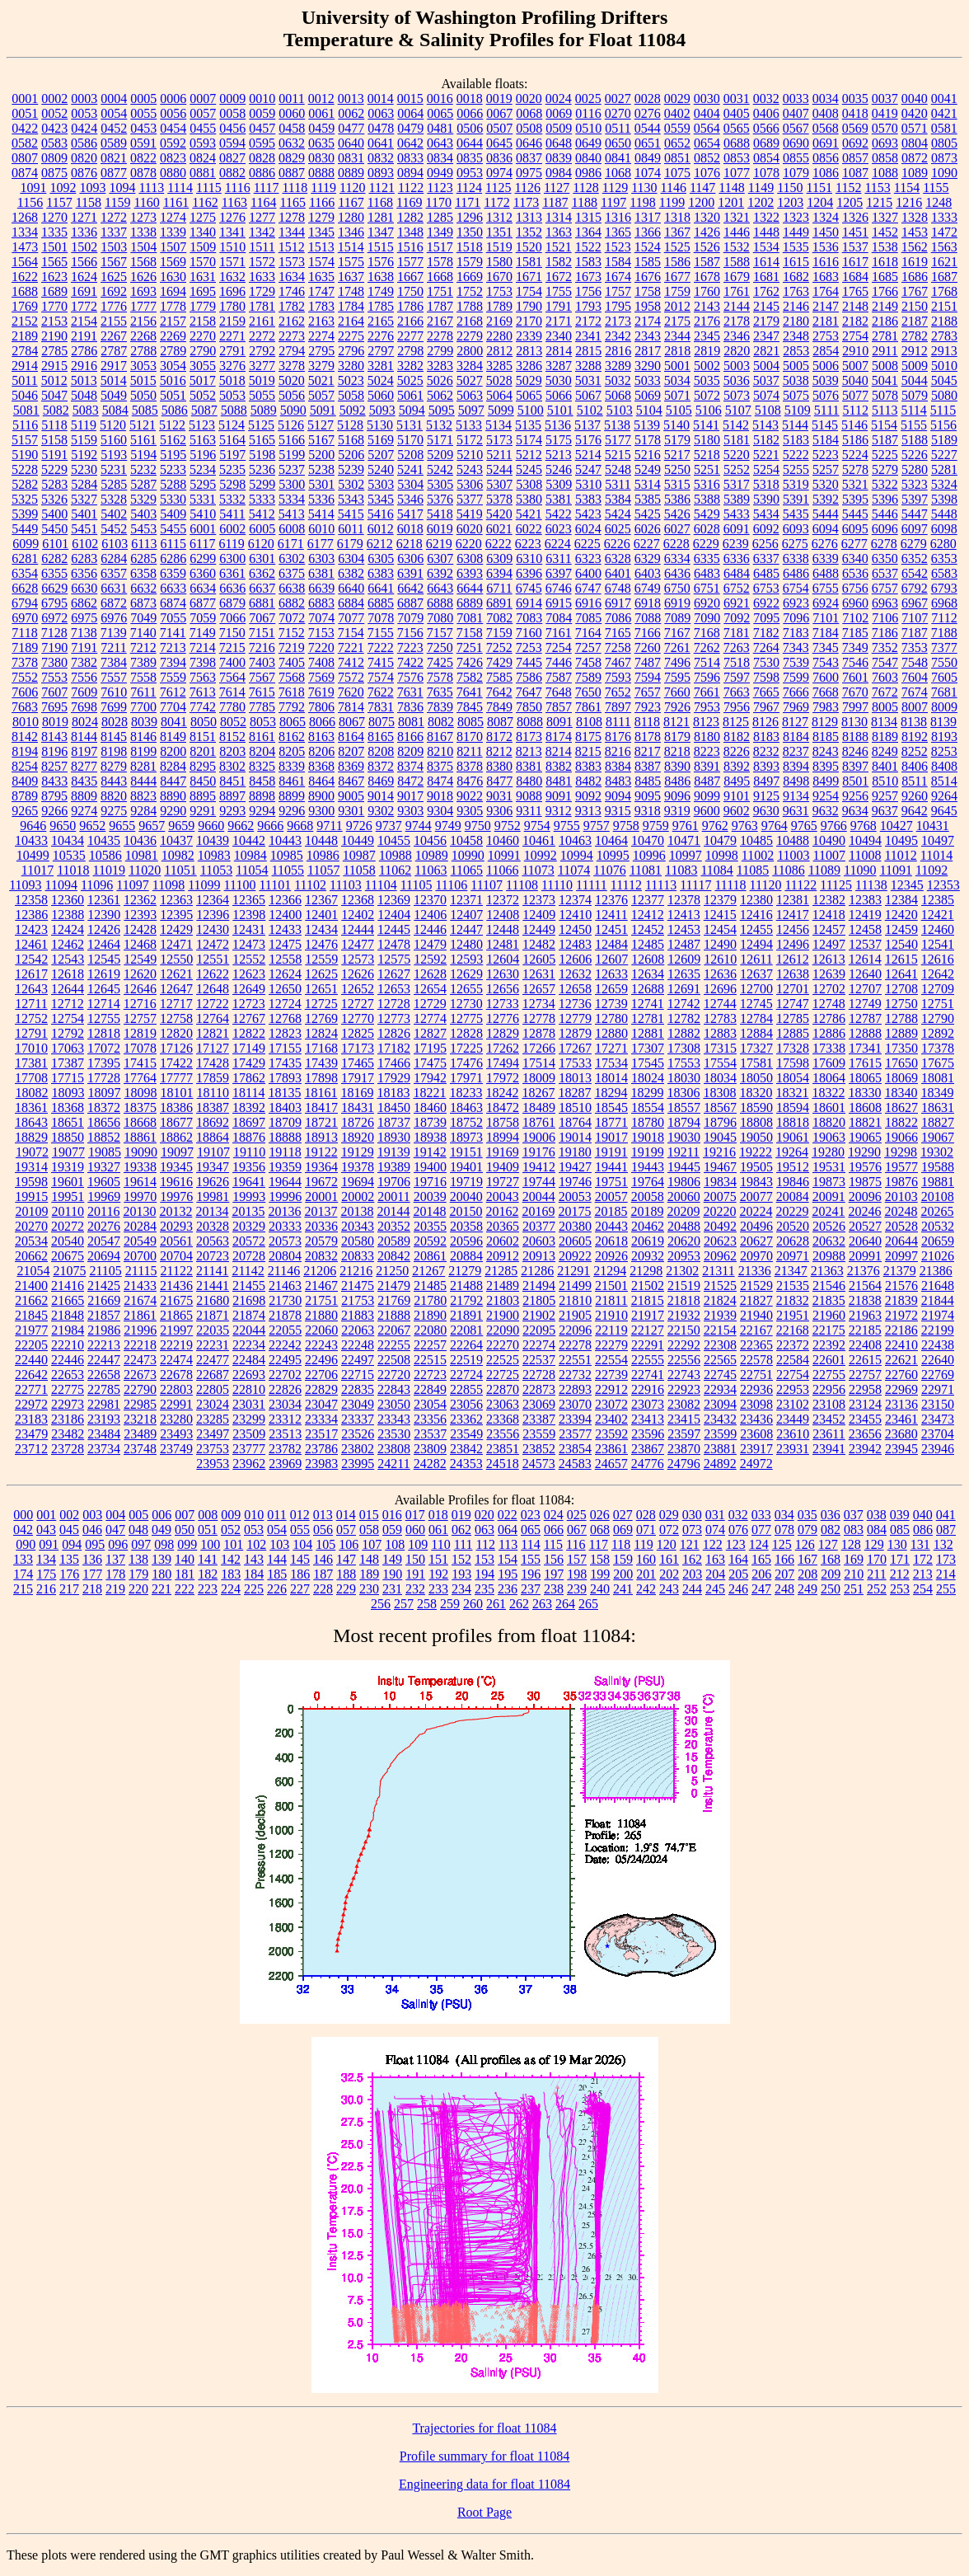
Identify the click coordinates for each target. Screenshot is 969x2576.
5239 (351, 469)
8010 (25, 722)
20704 (176, 1256)
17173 (357, 1048)
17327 (756, 1048)
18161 (320, 1093)
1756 (588, 291)
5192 (84, 455)
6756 (855, 588)
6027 (677, 529)
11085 (753, 870)
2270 (203, 336)
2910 (855, 351)
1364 (588, 232)
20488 (683, 1226)
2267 (114, 336)
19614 (140, 1182)
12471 (176, 944)
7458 (588, 662)
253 (900, 1589)
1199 (672, 202)
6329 (647, 558)
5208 (410, 455)
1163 (234, 202)
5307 (499, 484)
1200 (701, 202)
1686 (914, 277)
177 (92, 1574)
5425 (647, 514)
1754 (529, 291)
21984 (67, 1330)
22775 (67, 1389)
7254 (558, 647)
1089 (914, 173)
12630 (502, 974)
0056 (173, 113)
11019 (109, 870)
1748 (351, 291)
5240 (380, 469)
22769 (937, 1375)
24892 (720, 1464)
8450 (203, 781)
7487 (647, 662)
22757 (865, 1375)
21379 (899, 1271)
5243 (469, 469)
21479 (393, 1286)
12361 (103, 900)
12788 (901, 1018)
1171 (467, 202)
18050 (756, 1078)
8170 (469, 737)
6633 (173, 588)
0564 (707, 128)
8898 (262, 796)
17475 (430, 1063)
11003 (793, 855)
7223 (410, 647)
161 (669, 1559)
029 (669, 1515)
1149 (761, 188)
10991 (504, 855)
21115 (141, 1271)
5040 (855, 380)
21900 (502, 1315)
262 (519, 1604)
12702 (828, 989)
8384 (618, 766)
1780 (232, 306)
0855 (796, 158)
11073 (538, 870)
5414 (321, 514)
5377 (469, 499)
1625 (114, 277)
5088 (234, 410)
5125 (261, 425)
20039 (430, 1196)
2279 (469, 336)
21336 (754, 1271)
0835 (469, 158)
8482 (588, 781)
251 (854, 1589)
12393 (140, 915)
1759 (677, 291)
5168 (351, 440)
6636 (232, 588)
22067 (393, 1330)
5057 (321, 395)
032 (738, 1515)
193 (461, 1574)
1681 (766, 277)
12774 (430, 1018)
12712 (67, 1004)
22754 (792, 1375)
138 (138, 1559)
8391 (707, 766)
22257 (430, 1345)
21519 (683, 1286)
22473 (140, 1360)
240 (600, 1589)
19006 (538, 1137)
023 (531, 1515)
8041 (174, 722)
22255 (393, 1345)
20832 (321, 1256)
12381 (792, 900)
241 (623, 1589)
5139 (647, 425)
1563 (944, 247)
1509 (203, 247)
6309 (499, 558)
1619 (914, 262)
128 (851, 1544)
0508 (529, 128)
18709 (285, 1122)
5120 (113, 425)
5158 (54, 440)
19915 (31, 1196)
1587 (707, 262)
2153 (54, 321)
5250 (677, 469)
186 (300, 1574)
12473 (248, 944)
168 (830, 1559)
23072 (611, 1404)
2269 (173, 336)
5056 (292, 395)
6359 (173, 573)
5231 (114, 469)
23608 (756, 1434)
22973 (67, 1404)
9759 (656, 826)
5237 (292, 469)
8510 (885, 781)
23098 (756, 1404)
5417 (410, 514)
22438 (937, 1345)
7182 (766, 633)
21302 (682, 1271)
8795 (54, 796)
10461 (538, 840)
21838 (865, 1300)
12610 (720, 959)
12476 (321, 944)
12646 (140, 989)
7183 (796, 633)
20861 (430, 1256)
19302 (936, 1152)
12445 (393, 929)
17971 (466, 1078)
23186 (67, 1419)
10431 (932, 826)
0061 (321, 113)
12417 (792, 915)
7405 (292, 662)
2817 (647, 351)
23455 (865, 1419)
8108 (589, 722)
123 (736, 1544)
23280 (176, 1419)
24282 (430, 1464)
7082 (499, 618)
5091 (323, 410)
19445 (683, 1167)
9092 (588, 796)
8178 (647, 737)
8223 (707, 751)
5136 (558, 425)
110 (440, 1544)
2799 (440, 351)
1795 (618, 306)
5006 (825, 366)
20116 (103, 1211)
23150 (937, 1404)
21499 (575, 1286)
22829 (321, 1389)
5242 (440, 469)
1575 (351, 262)
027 (623, 1515)
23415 (683, 1419)
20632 (828, 1241)
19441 (611, 1167)
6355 (54, 573)
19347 (212, 1167)
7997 (855, 707)
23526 (357, 1434)
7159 (499, 633)
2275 (351, 336)
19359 (285, 1167)
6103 (114, 544)
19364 (321, 1167)
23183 (31, 1419)
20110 (68, 1211)
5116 (25, 425)
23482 (67, 1434)
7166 (647, 633)
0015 (410, 98)
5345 (380, 499)
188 (346, 1574)
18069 (901, 1078)
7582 (469, 677)
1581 (529, 262)
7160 (529, 633)
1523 (618, 247)
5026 (440, 380)
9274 (84, 811)
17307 (647, 1048)
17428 (212, 1063)
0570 (885, 128)
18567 (720, 1107)
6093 (796, 529)
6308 (469, 558)
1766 (885, 291)
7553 (54, 677)
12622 (212, 974)
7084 (558, 618)
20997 (901, 1256)
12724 (285, 1004)
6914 (529, 603)
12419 (865, 915)
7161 (558, 633)
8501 (855, 781)
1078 (766, 173)
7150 (232, 633)
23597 (683, 1434)
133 (23, 1559)
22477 (212, 1360)
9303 (410, 811)
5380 (529, 499)
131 (920, 1544)
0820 (84, 158)
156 (554, 1559)
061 (438, 1530)
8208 (380, 751)
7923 (647, 707)
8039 (144, 722)
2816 (618, 351)
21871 (212, 1315)
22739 (611, 1375)
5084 (115, 410)
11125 (836, 885)
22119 (611, 1330)
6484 (736, 573)
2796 (351, 351)
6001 (203, 529)
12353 (943, 885)
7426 (469, 662)
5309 (558, 484)
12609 (683, 959)
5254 (766, 469)
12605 (538, 959)
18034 (720, 1078)
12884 (756, 1033)
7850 (529, 707)
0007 (203, 98)
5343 (351, 499)
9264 (944, 796)
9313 (588, 811)
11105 (416, 885)
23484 (103, 1434)
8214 (558, 751)
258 (427, 1604)
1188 (584, 202)
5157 (25, 440)
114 (530, 1544)
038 (877, 1515)
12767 (248, 1018)
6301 (262, 558)
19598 (31, 1182)
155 (531, 1559)
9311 (528, 811)
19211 (683, 1152)
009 (231, 1515)
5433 (736, 514)
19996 (285, 1196)
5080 (944, 395)
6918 (647, 603)
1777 (143, 306)
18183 (393, 1093)
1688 (25, 291)
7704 (173, 707)
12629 (466, 974)
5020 (292, 380)
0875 (54, 173)
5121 (142, 425)
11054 (252, 870)
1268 (25, 217)
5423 (588, 514)
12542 (31, 959)
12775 (466, 1018)
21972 (901, 1315)
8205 (292, 751)
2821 (766, 351)
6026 (647, 529)
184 (254, 1574)
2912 (914, 351)
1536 (825, 247)
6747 (588, 588)
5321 (855, 484)
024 (554, 1515)
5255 (796, 469)
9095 (647, 796)
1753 (499, 291)
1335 (54, 232)
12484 (611, 944)
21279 (464, 1271)
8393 (766, 766)
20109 (32, 1211)
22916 (647, 1389)
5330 (173, 499)
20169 (538, 1211)
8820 (114, 796)
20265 (936, 1211)
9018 (440, 796)
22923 (683, 1389)
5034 (677, 380)
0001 (25, 98)
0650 (618, 143)
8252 (914, 751)
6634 (203, 588)
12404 (393, 915)
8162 (292, 737)
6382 (351, 573)
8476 (469, 781)
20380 (575, 1226)
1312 (499, 217)
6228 (676, 544)
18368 (67, 1107)
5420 (499, 514)
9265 (25, 811)
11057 (323, 870)
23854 (575, 1449)
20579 (321, 1241)
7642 (499, 692)
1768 (944, 291)
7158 (469, 633)
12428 (140, 929)
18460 (430, 1107)
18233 (465, 1093)
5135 (528, 425)
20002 (357, 1196)
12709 (937, 989)
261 (496, 1604)
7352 (885, 647)
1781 (262, 306)
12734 (538, 1004)
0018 (469, 98)
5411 (232, 514)
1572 (262, 262)
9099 (707, 796)
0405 (736, 113)
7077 (351, 618)
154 (507, 1559)
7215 (232, 647)
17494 (502, 1063)
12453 (683, 929)
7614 (232, 692)
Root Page (484, 2512)
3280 (351, 366)
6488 (825, 573)
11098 (168, 885)
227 (300, 1589)
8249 (885, 751)
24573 (538, 1464)
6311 (558, 558)
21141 (212, 1271)
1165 (292, 202)
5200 (321, 455)
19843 (756, 1182)
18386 (176, 1107)
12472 (212, 944)
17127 (212, 1048)
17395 (103, 1063)
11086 (788, 870)
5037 (766, 380)
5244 (499, 469)
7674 (914, 692)
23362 (466, 1419)
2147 (825, 306)
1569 (173, 262)
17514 (538, 1063)
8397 (855, 766)
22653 (67, 1375)
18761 (538, 1122)
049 (161, 1530)
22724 (466, 1375)
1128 (585, 188)
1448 (766, 232)
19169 (502, 1152)
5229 (54, 469)
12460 (937, 929)
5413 (292, 514)
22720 (393, 1375)
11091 (895, 870)
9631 (796, 811)
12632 (575, 974)
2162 (292, 321)
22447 (103, 1360)
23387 (538, 1419)
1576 (380, 262)
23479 (31, 1434)
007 (184, 1515)
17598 (792, 1063)
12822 (248, 1033)
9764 (774, 826)
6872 (114, 603)
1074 (647, 173)
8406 (914, 766)
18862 (176, 1137)
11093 (25, 885)
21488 (466, 1286)
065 (531, 1530)
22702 (285, 1375)
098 (164, 1544)
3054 (173, 366)
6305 (380, 558)
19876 (901, 1182)
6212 (380, 544)
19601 (67, 1182)
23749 (176, 1449)
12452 (647, 929)
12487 (683, 944)
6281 (25, 558)
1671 (529, 277)
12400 (285, 915)
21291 (573, 1271)
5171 (440, 440)
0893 (380, 173)
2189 (25, 336)
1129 (615, 188)
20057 (611, 1196)
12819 (140, 1033)
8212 (499, 751)
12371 (466, 900)
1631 (203, 277)
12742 (683, 1004)
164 (738, 1559)
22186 (901, 1330)
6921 (736, 603)
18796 (720, 1122)
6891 (499, 603)
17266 (538, 1048)
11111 (591, 885)
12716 (140, 1004)
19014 (575, 1137)
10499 (32, 855)
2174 (647, 321)
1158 (88, 202)
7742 (203, 707)
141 (208, 1559)
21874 (248, 1315)
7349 (855, 647)
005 (138, 1515)
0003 (84, 98)
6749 (647, 588)
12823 (285, 1033)
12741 (647, 1004)
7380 (54, 662)
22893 (575, 1389)
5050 (143, 395)
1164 (263, 202)
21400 (31, 1286)
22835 (357, 1389)
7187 (914, 633)
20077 (756, 1196)
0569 (855, 128)
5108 (768, 410)
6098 (944, 529)
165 (761, 1559)
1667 (410, 277)
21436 (176, 1286)
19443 (647, 1167)
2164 (351, 321)
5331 (203, 499)
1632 (232, 277)
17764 (140, 1078)
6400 (588, 573)
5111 (827, 410)
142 (231, 1559)
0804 (914, 143)
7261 (677, 647)
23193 (103, 1419)
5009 (914, 366)
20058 (647, 1196)
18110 (213, 1093)
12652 (357, 989)
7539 (796, 662)
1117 (266, 188)
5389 (736, 499)
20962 (720, 1256)
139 (161, 1559)
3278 (292, 366)
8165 (380, 737)
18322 (828, 1093)
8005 (885, 707)
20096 (865, 1196)
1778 (173, 306)
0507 (499, 128)
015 (369, 1515)
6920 (707, 603)
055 (300, 1530)
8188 (855, 737)
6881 (262, 603)
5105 (679, 410)
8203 (232, 751)
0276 (647, 113)
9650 (62, 826)
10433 (31, 840)
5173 (499, 440)
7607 (54, 692)
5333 (262, 499)
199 (600, 1574)
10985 (286, 855)
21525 (720, 1286)
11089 (824, 870)
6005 (262, 529)
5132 (439, 425)
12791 (31, 1033)
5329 (143, 499)
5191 (54, 455)
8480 (529, 781)
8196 (54, 751)
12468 (140, 944)
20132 (175, 1211)
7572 (351, 677)
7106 (885, 618)
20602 (502, 1241)
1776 (114, 306)
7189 (25, 647)
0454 (173, 128)
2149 (885, 306)
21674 (140, 1300)
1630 (173, 277)
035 (807, 1515)
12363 (176, 900)
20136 (284, 1211)
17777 (176, 1078)
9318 (647, 811)
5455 (173, 529)
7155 (380, 633)
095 (95, 1544)
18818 (792, 1122)
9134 (796, 796)
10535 (69, 855)
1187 (555, 202)
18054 (792, 1078)
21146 (284, 1271)
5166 (292, 440)
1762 (766, 291)
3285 (499, 366)
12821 (212, 1033)
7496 (677, 662)
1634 (292, 277)
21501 (611, 1286)
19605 (103, 1182)
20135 (248, 1211)
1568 (143, 262)
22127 (647, 1330)
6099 (25, 544)
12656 (502, 989)
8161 (262, 737)
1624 (84, 277)
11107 (486, 885)
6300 (232, 558)
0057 (203, 113)
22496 (321, 1360)
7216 (262, 647)
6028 (707, 529)
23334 (321, 1419)
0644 (469, 143)
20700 (140, 1256)
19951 (67, 1196)
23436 (756, 1419)
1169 (409, 202)
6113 (144, 544)
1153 (877, 188)
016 (392, 1515)
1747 (321, 291)
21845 (31, 1315)
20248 (900, 1211)
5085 (145, 410)
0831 (351, 158)
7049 (143, 618)
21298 (646, 1271)
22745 (720, 1375)
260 (473, 1604)
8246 (855, 751)
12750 (901, 1004)
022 (507, 1515)
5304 (410, 484)
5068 (618, 395)
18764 (575, 1122)
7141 (173, 633)
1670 (499, 277)
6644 (469, 588)
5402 (114, 514)
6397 (558, 573)
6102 (85, 544)
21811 (611, 1300)
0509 (558, 128)
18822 (901, 1122)
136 (92, 1559)
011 (276, 1515)
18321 (791, 1093)
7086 (618, 618)
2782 (914, 336)
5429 (707, 514)
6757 (885, 588)
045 (69, 1530)
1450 (825, 232)
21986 (103, 1330)
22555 (647, 1360)
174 (23, 1574)
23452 (828, 1419)
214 (946, 1574)
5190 (25, 455)
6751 (707, 588)
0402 (677, 113)
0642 (410, 143)
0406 (766, 113)
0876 (84, 173)
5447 (914, 514)
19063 (828, 1137)
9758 (626, 826)
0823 (173, 158)
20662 (31, 1256)
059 (392, 1530)
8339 (292, 766)
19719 (466, 1182)
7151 (262, 633)
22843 (393, 1389)
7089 (677, 618)
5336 (321, 499)
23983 (321, 1464)
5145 (825, 425)
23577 (575, 1434)
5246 (558, 469)
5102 (590, 410)
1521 (558, 247)
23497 (212, 1434)
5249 (647, 469)
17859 (212, 1078)
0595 (262, 143)
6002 (232, 529)
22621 (901, 1360)
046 (92, 1530)
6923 (796, 603)
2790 (203, 351)
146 (323, 1559)
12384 (901, 900)
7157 (440, 633)
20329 (248, 1226)
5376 (440, 499)
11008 (865, 855)
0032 (766, 98)
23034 (285, 1404)
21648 (937, 1286)
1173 (526, 202)
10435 (103, 840)
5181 (736, 440)
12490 (720, 944)
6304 (351, 558)
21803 (502, 1300)
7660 (677, 692)
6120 (261, 544)
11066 (502, 870)
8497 (766, 781)
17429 (248, 1063)
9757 (596, 826)
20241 (828, 1211)
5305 (440, 484)
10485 (756, 840)
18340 (900, 1093)
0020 (529, 98)
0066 (469, 113)
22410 (901, 1345)
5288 (173, 484)
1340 (203, 232)
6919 (677, 603)
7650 (588, 692)
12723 (248, 1004)
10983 (214, 855)
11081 (646, 870)
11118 (730, 885)
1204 (820, 202)
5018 (232, 380)
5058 (351, 395)
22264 (466, 1345)
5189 (944, 440)
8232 (766, 751)
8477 (499, 781)
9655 (122, 826)
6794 (25, 603)
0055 (143, 113)
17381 (31, 1063)
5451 (84, 529)
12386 (31, 915)
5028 (499, 380)
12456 (792, 929)
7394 (173, 662)
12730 (466, 1004)
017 (415, 1515)
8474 (440, 781)
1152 (848, 188)
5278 (855, 469)
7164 (588, 633)
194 (484, 1574)
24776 (647, 1464)
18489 (538, 1107)
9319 (677, 811)
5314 (647, 484)
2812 (499, 351)
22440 (31, 1360)
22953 (792, 1389)
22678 (176, 1375)
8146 (143, 737)
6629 (54, 588)
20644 (901, 1241)
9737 (389, 826)
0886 (262, 173)
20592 (430, 1241)
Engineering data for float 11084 (484, 2484)
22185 (865, 1330)
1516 (410, 247)
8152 (232, 737)
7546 (855, 662)
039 (900, 1515)
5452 (114, 529)
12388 (67, 915)
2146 (796, 306)
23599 (720, 1434)
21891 (466, 1315)
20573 (285, 1241)
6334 (677, 558)
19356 (248, 1167)
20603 (538, 1241)
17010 (31, 1048)
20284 (140, 1226)
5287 (143, 484)
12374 (575, 900)
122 (713, 1544)
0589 (114, 143)
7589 (588, 677)
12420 (901, 915)
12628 (430, 974)
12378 (683, 900)
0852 (707, 158)
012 (300, 1515)
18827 (937, 1122)
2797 (380, 351)
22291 (647, 1345)
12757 (140, 1018)
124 (759, 1544)
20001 (321, 1196)
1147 (702, 188)
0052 (54, 113)
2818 (677, 351)
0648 (558, 143)
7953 (707, 707)
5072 (707, 395)
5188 (914, 440)
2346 (736, 336)
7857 (558, 707)
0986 (588, 173)
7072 (292, 618)
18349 (936, 1093)
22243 (321, 1345)
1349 (440, 232)
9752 (507, 826)
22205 (31, 1345)
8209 (410, 751)
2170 (529, 321)
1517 (440, 247)
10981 (141, 855)
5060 (380, 395)
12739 (611, 1004)
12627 (393, 974)
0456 (232, 128)
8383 (588, 766)
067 (577, 1530)
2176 (707, 321)
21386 (936, 1271)
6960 (855, 603)
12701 (792, 989)
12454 (720, 929)
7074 (321, 618)
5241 (410, 469)
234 (461, 1589)
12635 (683, 974)
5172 (469, 440)
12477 (357, 944)
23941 (828, 1449)
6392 (440, 573)
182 (208, 1574)
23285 (212, 1419)
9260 (914, 796)
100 (210, 1544)
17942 (430, 1078)
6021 (499, 529)
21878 (285, 1315)
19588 (937, 1167)
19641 (248, 1182)
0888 (321, 173)
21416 (67, 1286)
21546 (828, 1286)
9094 (618, 796)
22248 (357, 1345)
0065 (440, 113)
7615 (262, 692)
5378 (499, 499)
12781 (647, 1018)
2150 (914, 306)
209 (830, 1574)
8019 (55, 722)
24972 (756, 1464)
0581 (944, 128)
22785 (103, 1389)
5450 (54, 529)
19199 (647, 1152)
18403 (285, 1107)
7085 (588, 618)
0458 (292, 128)
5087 (204, 410)
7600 (825, 677)
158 (600, 1559)
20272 (67, 1226)
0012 (321, 98)
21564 (865, 1286)
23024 (212, 1404)
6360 (203, 573)
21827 (756, 1300)
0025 (588, 98)
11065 (467, 870)
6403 (647, 573)
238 (554, 1589)
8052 (233, 722)
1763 (796, 291)
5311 (617, 484)
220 (138, 1589)
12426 (103, 929)
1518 (469, 247)
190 (392, 1574)
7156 (410, 633)
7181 (736, 633)
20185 (610, 1211)
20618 (611, 1241)
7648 (558, 692)
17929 (393, 1078)
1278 (292, 217)
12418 (828, 915)
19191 (611, 1152)
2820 (736, 351)
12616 (937, 959)
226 (277, 1589)
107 (372, 1544)
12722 (212, 1004)
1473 (25, 247)
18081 (937, 1078)
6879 (232, 603)
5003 (736, 366)
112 (484, 1544)
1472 (944, 232)
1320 (707, 217)
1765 (855, 291)
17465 (357, 1063)
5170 (410, 440)
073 (692, 1530)
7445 (529, 662)
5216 (647, 455)
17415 (140, 1063)
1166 (322, 202)
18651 (67, 1122)
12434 (321, 929)
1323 (796, 217)
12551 (212, 959)
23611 (828, 1434)
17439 (321, 1063)
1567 (114, 262)
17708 (31, 1078)
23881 (720, 1449)
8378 (469, 766)
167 (807, 1559)
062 (461, 1530)
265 (588, 1604)
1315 (588, 217)
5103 (619, 410)
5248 (618, 469)
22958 (865, 1389)
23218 (140, 1419)
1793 (588, 306)
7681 (944, 692)
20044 (538, 1196)
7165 (618, 633)
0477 (351, 128)
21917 (647, 1315)
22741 (647, 1375)
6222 (498, 544)
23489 (140, 1434)
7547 (885, 662)
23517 (321, 1434)
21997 (176, 1330)
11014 (936, 855)
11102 (310, 885)
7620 (351, 692)
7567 (262, 677)
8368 (321, 766)
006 (161, 1515)
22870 (502, 1389)
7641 (469, 692)
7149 (203, 633)
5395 (855, 499)
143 (254, 1559)
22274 (538, 1345)
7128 (54, 633)
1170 (439, 202)
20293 (176, 1226)
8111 (618, 722)
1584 (618, 262)
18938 (430, 1137)
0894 (410, 173)
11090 (860, 870)
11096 (97, 885)
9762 (715, 826)
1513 (321, 247)
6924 (825, 603)
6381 (321, 573)
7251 (469, 647)
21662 (31, 1300)
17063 (67, 1048)
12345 (907, 885)
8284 (173, 766)
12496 (792, 944)
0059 (262, 113)
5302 (351, 484)
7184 (825, 633)
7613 (203, 692)
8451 (232, 781)
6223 (528, 544)
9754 (537, 826)
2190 (54, 336)
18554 (647, 1107)
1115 (209, 188)
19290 (864, 1152)
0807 (25, 158)
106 (348, 1544)
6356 (84, 573)
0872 (914, 158)
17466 (393, 1063)
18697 (248, 1122)
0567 (796, 128)
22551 (575, 1360)
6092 (766, 529)
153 (484, 1559)
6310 (529, 558)
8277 (84, 766)
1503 (114, 247)
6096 (885, 529)
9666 (270, 826)
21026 (937, 1256)
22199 (937, 1330)
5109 (797, 410)
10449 (357, 840)
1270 (54, 217)
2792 (262, 351)
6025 (618, 529)
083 (854, 1530)
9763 (745, 826)
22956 (828, 1389)
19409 (502, 1167)
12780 (611, 1018)
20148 (429, 1211)
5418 (440, 514)
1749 (380, 291)
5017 (203, 380)
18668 (140, 1122)
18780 (647, 1122)
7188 (944, 633)
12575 (393, 959)
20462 (647, 1226)
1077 (736, 173)
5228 (25, 469)
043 (46, 1530)
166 (784, 1559)
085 (900, 1530)
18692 (212, 1122)
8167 (440, 737)
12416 (756, 915)
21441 (212, 1286)
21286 (537, 1271)
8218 (677, 751)
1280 (351, 217)
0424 (84, 128)
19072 (32, 1152)
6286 (173, 558)
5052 (203, 395)
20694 (103, 1256)
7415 (380, 662)
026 (600, 1515)
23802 (357, 1449)
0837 (529, 158)
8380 (499, 766)
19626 (212, 1182)
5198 (262, 455)
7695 (54, 707)
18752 (466, 1122)
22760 (901, 1375)
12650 (285, 989)
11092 (931, 870)
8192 (914, 737)
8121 (676, 722)
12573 (357, 959)
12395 (176, 915)
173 (946, 1559)
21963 (865, 1315)
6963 (885, 603)
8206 (321, 751)
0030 (707, 98)
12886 (828, 1033)
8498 (796, 781)
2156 (143, 321)
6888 (440, 603)
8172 (499, 737)
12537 (865, 944)
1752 (469, 291)
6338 (796, 558)
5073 (736, 395)
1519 (499, 247)
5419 (469, 514)
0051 (25, 113)
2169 (499, 321)
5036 (736, 380)
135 (69, 1559)
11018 (73, 870)
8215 (588, 751)
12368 (357, 900)
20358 (466, 1226)
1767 (914, 291)
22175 (828, 1330)
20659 (937, 1241)
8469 (380, 781)
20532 (937, 1226)
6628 (25, 588)
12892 (937, 1033)
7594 (647, 677)
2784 (25, 351)
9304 (440, 811)
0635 (321, 143)
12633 (611, 974)
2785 (54, 351)
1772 (84, 306)
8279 (114, 766)
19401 (466, 1167)
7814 (351, 707)
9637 (885, 811)
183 (231, 1574)
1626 (143, 277)
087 (946, 1530)
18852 (103, 1137)
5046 (25, 395)
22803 (176, 1389)
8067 (352, 722)
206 (761, 1574)
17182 (393, 1048)
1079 (796, 173)
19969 (103, 1196)
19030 (683, 1137)
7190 (54, 647)
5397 (914, 499)
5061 (410, 395)
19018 (647, 1137)
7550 (944, 662)
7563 (203, 677)
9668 (300, 826)
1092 (62, 188)
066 (554, 1530)
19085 (104, 1152)
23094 (720, 1404)
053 (254, 1530)
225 (254, 1589)
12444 (357, 929)
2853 (796, 351)
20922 (575, 1256)
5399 (25, 514)
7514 (707, 662)
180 (161, 1574)
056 (323, 1530)
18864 (212, 1137)
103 (279, 1544)
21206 (319, 1271)
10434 (67, 840)
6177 (320, 544)
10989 (431, 855)
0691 (825, 143)
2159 (232, 321)
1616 (825, 262)
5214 (588, 455)
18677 (176, 1122)
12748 (828, 1004)
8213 (529, 751)
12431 (248, 929)
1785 (380, 306)
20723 (212, 1256)
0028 (647, 98)
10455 (393, 840)
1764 (825, 291)
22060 (321, 1330)
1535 (796, 247)
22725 (502, 1375)
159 (623, 1559)
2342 (618, 336)
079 (807, 1530)
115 (553, 1544)
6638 (292, 588)
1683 (825, 277)
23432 (720, 1419)
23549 (466, 1434)
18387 (212, 1107)
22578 (756, 1360)
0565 (736, 128)
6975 (84, 618)
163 (715, 1559)
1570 (203, 262)
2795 (321, 351)
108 (395, 1544)
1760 (707, 291)
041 (946, 1515)
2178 (736, 321)
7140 (143, 633)
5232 (143, 469)
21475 (357, 1286)
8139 (943, 722)
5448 (944, 514)
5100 (530, 410)
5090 (293, 410)
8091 (559, 722)
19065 (865, 1137)
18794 (683, 1122)
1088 (885, 173)
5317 (736, 484)
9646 (33, 826)
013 (323, 1515)
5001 (677, 366)
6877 (203, 603)
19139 (393, 1152)
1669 (469, 277)
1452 (885, 232)
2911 (884, 351)
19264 (791, 1152)
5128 (350, 425)
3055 (203, 366)
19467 (720, 1167)
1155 (935, 188)
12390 (103, 915)
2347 (766, 336)
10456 (430, 840)
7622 (380, 692)
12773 (393, 1018)
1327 (885, 217)
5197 (232, 455)
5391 (796, 499)
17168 (321, 1048)
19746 (575, 1182)
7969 (796, 707)
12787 (865, 1018)
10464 (611, 840)
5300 (292, 484)
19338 (140, 1167)
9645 (944, 811)
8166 (410, 737)
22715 (357, 1375)
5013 (84, 380)
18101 (177, 1093)
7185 (855, 633)
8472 (410, 781)
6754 (796, 588)
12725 (321, 1004)
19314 (31, 1167)
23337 (357, 1419)
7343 (796, 647)
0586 (84, 143)
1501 (54, 247)
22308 (720, 1345)
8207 (351, 751)
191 (415, 1574)
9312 (558, 811)
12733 (502, 1004)
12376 (611, 900)
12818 (103, 1033)
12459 (901, 929)
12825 (357, 1033)
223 (208, 1589)
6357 (114, 573)
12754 (67, 1018)
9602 (736, 811)
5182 (766, 440)
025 (577, 1515)
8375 (440, 766)
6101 (55, 544)
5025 (410, 380)
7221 (351, 647)
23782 (285, 1449)
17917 (357, 1078)
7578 (440, 677)
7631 (410, 692)
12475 (285, 944)
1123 (439, 188)
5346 (410, 499)
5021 (321, 380)
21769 (393, 1300)
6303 (321, 558)
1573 (292, 262)
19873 (828, 1182)
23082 (683, 1404)
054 (277, 1530)
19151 (466, 1152)
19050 (756, 1137)
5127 (320, 425)
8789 (25, 796)
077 (761, 1530)
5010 (944, 366)
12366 (285, 900)
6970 (25, 618)
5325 (25, 499)
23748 (140, 1449)
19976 (176, 1196)
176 (69, 1574)
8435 (84, 781)
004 (115, 1515)
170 (877, 1559)
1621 (944, 262)
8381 (529, 766)
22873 (538, 1389)
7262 (707, 647)
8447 (173, 781)
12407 (466, 915)
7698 (84, 707)
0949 (440, 173)
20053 (575, 1196)
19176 (538, 1152)
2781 (885, 336)
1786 (410, 306)
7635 (440, 692)
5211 (499, 455)
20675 (67, 1256)
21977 (31, 1330)
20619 (647, 1241)
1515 (380, 247)
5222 (796, 455)
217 (69, 1589)
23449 (792, 1419)
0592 (173, 143)
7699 (114, 707)
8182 (736, 737)
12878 (538, 1033)
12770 (357, 1018)
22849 (430, 1389)
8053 (263, 722)
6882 (292, 603)
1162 (205, 202)
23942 (865, 1449)
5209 (440, 455)
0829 (292, 158)
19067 (937, 1137)
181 (184, 1574)
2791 (232, 351)
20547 (103, 1241)
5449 (25, 529)
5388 (707, 499)
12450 (575, 929)
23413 (647, 1419)
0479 (410, 128)
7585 (499, 677)
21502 (647, 1286)
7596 (707, 677)
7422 (410, 662)
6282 (54, 558)
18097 (104, 1093)
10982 (178, 855)
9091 (558, 796)
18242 (501, 1093)
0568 (825, 128)
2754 (855, 336)
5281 (944, 469)
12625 (321, 974)
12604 (502, 959)
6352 (914, 558)
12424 (67, 929)
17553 (683, 1063)
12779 (575, 1018)
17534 (611, 1063)
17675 (937, 1063)
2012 (677, 306)
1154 (907, 188)
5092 (352, 410)
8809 (84, 796)
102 (256, 1544)
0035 (855, 98)
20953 (683, 1256)
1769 (25, 306)
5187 (885, 440)
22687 (212, 1375)
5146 (854, 425)
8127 (795, 722)
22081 (466, 1330)
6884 (351, 603)
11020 (145, 870)
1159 (117, 202)
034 (784, 1515)
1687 (944, 277)
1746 (292, 291)
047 (115, 1530)
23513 (285, 1434)
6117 (202, 544)
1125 (498, 188)
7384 (114, 662)
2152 (25, 321)
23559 (538, 1434)
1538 (885, 247)
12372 (502, 900)
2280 (499, 336)
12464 (103, 944)
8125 (736, 722)
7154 (351, 633)
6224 (558, 544)
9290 (173, 811)
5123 (202, 425)
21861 (140, 1315)
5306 (469, 484)
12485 (647, 944)
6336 (736, 558)
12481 (502, 944)
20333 (285, 1226)
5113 (884, 410)
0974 (499, 173)
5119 (83, 425)
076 (738, 1530)
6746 (558, 588)
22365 (756, 1345)
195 (507, 1574)
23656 (865, 1434)
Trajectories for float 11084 (484, 2428)
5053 (232, 395)
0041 (944, 98)
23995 (357, 1464)
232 (415, 1589)
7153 (321, 633)
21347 (791, 1271)
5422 (558, 514)
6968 (944, 603)
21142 (248, 1271)
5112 (855, 410)
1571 (232, 262)
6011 (350, 529)
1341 (232, 232)
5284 (84, 484)
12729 (430, 1004)
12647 (176, 989)
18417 (321, 1107)
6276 (825, 544)
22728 (538, 1375)
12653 (393, 989)
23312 (285, 1419)
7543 (825, 662)
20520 (792, 1226)
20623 (720, 1241)
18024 (647, 1078)
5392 (825, 499)
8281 (143, 766)
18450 (393, 1107)
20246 (864, 1211)
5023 (351, 380)
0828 (262, 158)
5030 (558, 380)
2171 (558, 321)
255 (946, 1589)
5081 (26, 410)
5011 (24, 380)
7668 (825, 692)
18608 (865, 1107)
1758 (647, 291)
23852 (538, 1449)
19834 (720, 1182)
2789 (173, 351)
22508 (393, 1360)
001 (46, 1515)
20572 (248, 1241)
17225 (466, 1048)
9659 (181, 826)
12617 (31, 974)
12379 (720, 900)
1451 (855, 232)
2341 (588, 336)
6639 (321, 588)
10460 (502, 840)
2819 (707, 351)
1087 (855, 173)
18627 (901, 1107)
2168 (469, 321)
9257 (885, 796)
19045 (720, 1137)
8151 (203, 737)
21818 (683, 1300)
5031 (588, 380)
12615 (901, 959)
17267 (575, 1048)
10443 (285, 840)
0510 (588, 128)
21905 (575, 1315)
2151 (944, 306)
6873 (143, 603)
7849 (499, 707)
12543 (67, 959)
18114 (248, 1093)
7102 (855, 618)
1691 (84, 291)
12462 (67, 944)
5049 (114, 395)
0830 (321, 158)
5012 (54, 380)
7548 (914, 662)
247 (761, 1589)
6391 (410, 573)
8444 (143, 781)
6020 (469, 529)
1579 (469, 262)
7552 (25, 677)
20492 (720, 1226)
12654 (430, 989)
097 (141, 1544)
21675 (176, 1300)
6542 (914, 573)
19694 (357, 1182)
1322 (766, 217)
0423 (54, 128)
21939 (720, 1315)
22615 (865, 1360)
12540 (901, 944)
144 (277, 1559)
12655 (466, 989)
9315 (618, 811)
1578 (440, 262)
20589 (393, 1241)
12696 (720, 989)
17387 (67, 1063)
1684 (855, 277)
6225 (587, 544)
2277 (410, 336)
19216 (719, 1152)
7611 (143, 692)
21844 (937, 1300)
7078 (380, 618)
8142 (25, 737)
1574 (321, 262)
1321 (736, 217)
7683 (25, 707)
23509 (248, 1434)
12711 (31, 1004)
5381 (558, 499)
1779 (203, 306)
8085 (470, 722)
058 (369, 1530)
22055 (285, 1330)
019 (461, 1515)
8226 (736, 751)
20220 (719, 1211)
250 (830, 1589)
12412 (647, 915)
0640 (351, 143)
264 (565, 1604)
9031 (499, 796)
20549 (140, 1241)
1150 (790, 188)
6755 (825, 588)
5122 (172, 425)
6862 (84, 603)
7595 (677, 677)
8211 (469, 751)
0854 (766, 158)
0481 (440, 128)
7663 (736, 692)
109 (418, 1544)
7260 (647, 647)
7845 (469, 707)
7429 (499, 662)
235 (484, 1589)
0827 (232, 158)
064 (507, 1530)
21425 (103, 1286)
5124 (231, 425)
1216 (909, 202)
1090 (944, 173)
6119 (231, 544)
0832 (380, 158)
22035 (212, 1330)
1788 (469, 306)
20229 (791, 1211)
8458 (262, 781)
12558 (285, 959)
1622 (25, 277)
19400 (430, 1167)
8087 (500, 722)
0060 (292, 113)
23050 (393, 1404)
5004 (766, 366)
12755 (103, 1018)
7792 (292, 707)
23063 (502, 1404)
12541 (937, 944)
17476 (466, 1063)
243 (669, 1589)
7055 (173, 618)
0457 (262, 128)
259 (450, 1604)
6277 (854, 544)
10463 (575, 840)
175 (46, 1574)
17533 (575, 1063)
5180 (707, 440)
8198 (114, 751)
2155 (114, 321)
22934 (720, 1389)
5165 (262, 440)
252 (877, 1589)
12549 (140, 959)
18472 (502, 1107)
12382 (828, 900)
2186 (885, 321)
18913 (321, 1137)
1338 (143, 232)
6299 (203, 558)
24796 (683, 1464)
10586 (105, 855)
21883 (357, 1315)
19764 (647, 1182)
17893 (285, 1078)
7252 (499, 647)
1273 (143, 217)
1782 (292, 306)
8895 (203, 796)
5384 (618, 499)
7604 (914, 677)
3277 (262, 366)
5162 (173, 440)
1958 (647, 306)
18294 (610, 1093)
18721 (321, 1122)
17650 (901, 1063)
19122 (321, 1152)
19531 (828, 1167)
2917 (114, 366)
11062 (395, 870)
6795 (54, 603)
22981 (103, 1404)
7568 (292, 677)
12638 (792, 974)
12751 (937, 1004)
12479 (430, 944)
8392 (736, 766)
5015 (143, 380)
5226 (914, 455)
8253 (944, 751)
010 (254, 1515)
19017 (611, 1137)
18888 (285, 1137)
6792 (914, 588)
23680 (901, 1434)
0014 (380, 98)
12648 (212, 989)
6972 (54, 618)
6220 (469, 544)
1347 (380, 232)
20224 (755, 1211)
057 (346, 1530)
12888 (865, 1033)
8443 (114, 781)
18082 (32, 1093)
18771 (611, 1122)
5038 (796, 380)
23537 (430, 1434)
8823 (143, 796)
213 (923, 1574)
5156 (943, 425)
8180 (707, 737)
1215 (879, 202)
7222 (380, 647)
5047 (54, 395)
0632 (292, 143)
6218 (409, 544)
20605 (575, 1241)
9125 (766, 796)
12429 (176, 929)
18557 (683, 1107)
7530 (766, 662)
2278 (440, 336)
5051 (173, 395)
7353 (914, 647)
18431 (357, 1107)
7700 (143, 707)
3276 (232, 366)
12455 (756, 929)
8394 (796, 766)
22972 (31, 1404)
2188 (944, 321)
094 (72, 1544)
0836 (499, 158)
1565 (54, 262)
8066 (322, 722)
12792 (67, 1033)
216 (46, 1589)
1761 (736, 291)
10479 (720, 840)
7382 (84, 662)
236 (507, 1589)
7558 (143, 677)
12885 (792, 1033)
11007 (829, 855)
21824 (720, 1300)
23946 (937, 1449)
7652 (618, 692)
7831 (380, 707)
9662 (240, 826)
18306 (683, 1093)
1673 (588, 277)
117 (598, 1544)
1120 (352, 188)
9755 (567, 826)
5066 (558, 395)
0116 (588, 113)
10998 (721, 855)
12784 (756, 1018)
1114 (180, 188)
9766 (834, 826)
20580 (357, 1241)
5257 (825, 469)
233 (438, 1589)
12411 (611, 915)
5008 (885, 366)
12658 (575, 989)
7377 (944, 647)
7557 (114, 677)
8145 (114, 737)
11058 (359, 870)
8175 (588, 737)
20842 (393, 1256)
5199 (292, 455)
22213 (103, 1345)
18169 (356, 1093)
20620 (683, 1241)
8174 (558, 737)
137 (115, 1559)
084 (877, 1530)
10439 (212, 840)
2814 (558, 351)
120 (666, 1544)
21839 (901, 1300)
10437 (176, 840)
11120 (766, 885)
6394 (499, 573)
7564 (232, 677)
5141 (706, 425)
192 (438, 1574)
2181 (825, 321)
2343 (647, 336)
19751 (611, 1182)
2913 (944, 351)
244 (692, 1589)
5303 (380, 484)
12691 (683, 989)
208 (807, 1574)
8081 (411, 722)
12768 (285, 1018)
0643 (440, 143)
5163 (203, 440)
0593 (203, 143)
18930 (393, 1137)
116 (575, 1544)
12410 (575, 915)
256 (381, 1604)
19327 (103, 1167)
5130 (380, 425)
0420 (914, 113)
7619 (321, 692)
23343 (393, 1419)
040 (923, 1515)
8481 (558, 781)
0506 (469, 128)
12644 (67, 989)
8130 (854, 722)
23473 (937, 1419)
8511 (914, 781)
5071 (677, 395)
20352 (393, 1226)
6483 (707, 573)
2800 (469, 351)
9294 (262, 811)
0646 (529, 143)
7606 (25, 692)
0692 (855, 143)
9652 (92, 826)
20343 (357, 1226)
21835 (828, 1300)
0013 (351, 98)
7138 (84, 633)
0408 (825, 113)
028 (646, 1515)
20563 (212, 1241)
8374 (410, 766)
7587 (558, 677)
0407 (796, 113)
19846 (792, 1182)
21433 (140, 1286)
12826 (393, 1033)
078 (784, 1530)
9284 (143, 811)
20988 (828, 1256)
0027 (618, 98)
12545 (103, 959)
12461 (31, 944)
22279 (611, 1345)
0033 (796, 98)
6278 (884, 544)
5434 (766, 514)
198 (577, 1574)
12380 (756, 900)
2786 (84, 351)
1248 (938, 202)
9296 (292, 811)
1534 (766, 247)
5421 (529, 514)
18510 (575, 1107)
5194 (143, 455)
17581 (756, 1063)
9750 (478, 826)
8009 (944, 707)
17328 (792, 1048)
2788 (143, 351)
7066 (232, 618)
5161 (143, 440)
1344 (292, 232)
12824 (321, 1033)
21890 (430, 1315)
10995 (613, 855)
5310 (588, 484)
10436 (140, 840)
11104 (381, 885)
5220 (736, 455)
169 (854, 1559)
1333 (944, 217)
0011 (291, 98)
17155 (285, 1048)
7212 (143, 647)
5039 (825, 380)
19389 (393, 1167)
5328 (114, 499)
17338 (828, 1048)
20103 (901, 1196)
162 (692, 1559)
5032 (618, 380)
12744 (720, 1004)
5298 (232, 484)
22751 (756, 1375)
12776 (502, 1018)
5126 (291, 425)
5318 (766, 484)
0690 (796, 143)
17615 (865, 1063)
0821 (114, 158)
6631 (114, 588)
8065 (292, 722)
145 (300, 1559)
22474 (176, 1360)
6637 (262, 588)
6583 (944, 573)
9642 (914, 811)
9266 (54, 811)
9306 (499, 811)
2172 (588, 321)
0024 (558, 98)
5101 (560, 410)
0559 (677, 128)
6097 (914, 529)
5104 (649, 410)
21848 (67, 1315)
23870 (683, 1449)
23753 (212, 1449)
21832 (792, 1300)
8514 (944, 781)
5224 (855, 455)
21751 (321, 1300)
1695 (203, 291)
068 (600, 1530)
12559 (321, 959)
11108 (522, 885)
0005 (143, 98)
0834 (440, 158)
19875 (865, 1182)
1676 (647, 277)
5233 (173, 469)
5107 (738, 410)
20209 (683, 1211)
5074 (766, 395)
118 (620, 1544)
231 (392, 1589)
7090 (707, 618)
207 (784, 1574)
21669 (103, 1300)
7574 (380, 677)
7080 (440, 618)
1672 (558, 277)
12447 (466, 929)
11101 (275, 885)
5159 (84, 440)
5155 (914, 425)
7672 (885, 692)
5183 (796, 440)
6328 (618, 558)
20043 (502, 1196)
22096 (575, 1330)
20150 (465, 1211)
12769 (321, 1018)
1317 (647, 217)
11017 (37, 870)
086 (923, 1530)
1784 (351, 306)
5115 (943, 410)
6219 (439, 544)
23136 (901, 1404)
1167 (350, 202)
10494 (865, 840)
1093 (92, 188)
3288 (588, 366)
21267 (428, 1271)
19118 (285, 1152)
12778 (538, 1018)
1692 (114, 291)
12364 (212, 900)
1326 (855, 217)
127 (828, 1544)
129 (874, 1544)
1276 (232, 217)
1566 (84, 262)
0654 (707, 143)
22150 (683, 1330)
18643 (31, 1122)
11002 (758, 855)
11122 (800, 885)
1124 (469, 188)
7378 (25, 662)
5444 (825, 514)
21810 (575, 1300)
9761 (685, 826)
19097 (177, 1152)
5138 (617, 425)
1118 (294, 188)
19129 (357, 1152)
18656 (103, 1122)
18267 (538, 1093)
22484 (248, 1360)
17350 (901, 1048)
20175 (574, 1211)
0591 (143, 143)
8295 (203, 766)
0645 (499, 143)
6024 (588, 529)
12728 (393, 1004)
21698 (248, 1300)
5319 (796, 484)
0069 (558, 113)
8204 (262, 751)
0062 (351, 113)
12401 (321, 915)
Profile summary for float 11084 (484, 2456)
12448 (502, 929)
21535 (792, 1286)
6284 (114, 558)
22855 (466, 1389)
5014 (114, 380)
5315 (677, 484)
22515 (430, 1360)
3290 (647, 366)
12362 (140, 900)
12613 (828, 959)
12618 (67, 974)
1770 (54, 306)
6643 (440, 588)
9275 (114, 811)
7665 (766, 692)
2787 (114, 351)
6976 (114, 618)
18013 (575, 1078)
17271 (611, 1048)
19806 (683, 1182)
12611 (756, 959)
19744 (538, 1182)
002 (69, 1515)
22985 (140, 1404)
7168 (707, 633)
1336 (84, 232)
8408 (944, 766)
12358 (31, 900)
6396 (529, 573)
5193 (114, 455)
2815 (588, 351)
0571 (914, 128)
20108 (937, 1196)
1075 (677, 173)
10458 (466, 840)
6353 (944, 558)
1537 (855, 247)
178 (115, 1574)
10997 (685, 855)
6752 (736, 588)
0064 (410, 113)
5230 (84, 469)
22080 (430, 1330)
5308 (529, 484)
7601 (855, 677)
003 (92, 1515)
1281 (380, 217)
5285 (114, 484)
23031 (248, 1404)
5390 (766, 499)
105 (325, 1544)
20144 (393, 1211)
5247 (588, 469)
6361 (232, 573)
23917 (756, 1449)
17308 (683, 1048)
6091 (736, 529)
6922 (766, 603)
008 (208, 1515)
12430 (212, 929)
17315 (720, 1048)
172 (923, 1559)
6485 (766, 573)
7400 (232, 662)
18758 (502, 1122)
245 (715, 1589)
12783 (720, 1018)
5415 (351, 514)
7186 (885, 633)
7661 (707, 692)
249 (807, 1589)
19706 (393, 1182)
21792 (466, 1300)
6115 (173, 544)
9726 (359, 826)
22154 (720, 1330)
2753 (825, 336)
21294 (609, 1271)
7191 (84, 647)
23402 (611, 1419)
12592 (430, 959)
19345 (176, 1167)
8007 (914, 707)
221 (161, 1589)
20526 (828, 1226)
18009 (538, 1078)
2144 (736, 306)
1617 (855, 262)
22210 (67, 1345)
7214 (203, 647)
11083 (681, 870)
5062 (440, 395)
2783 (944, 336)
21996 (140, 1330)
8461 (292, 781)
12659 (611, 989)
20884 (466, 1256)
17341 (865, 1048)
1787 (440, 306)
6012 (380, 529)
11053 (216, 870)
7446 (558, 662)
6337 (766, 558)
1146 (673, 188)
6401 (618, 573)
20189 (646, 1211)
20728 (248, 1256)
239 (577, 1589)
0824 (203, 158)
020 (484, 1515)
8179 (677, 737)
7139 (114, 633)
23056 (466, 1404)
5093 (382, 410)
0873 (944, 158)
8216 (618, 751)
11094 (61, 885)
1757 (618, 291)
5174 (529, 440)
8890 (173, 796)
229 (346, 1589)
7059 (203, 618)
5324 (944, 484)
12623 (248, 974)
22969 (901, 1389)
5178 (647, 440)
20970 (756, 1256)
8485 (647, 781)
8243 (825, 751)
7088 (647, 618)
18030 (683, 1078)
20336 (321, 1226)
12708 (901, 989)
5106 (708, 410)
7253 (529, 647)
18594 (792, 1107)
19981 (212, 1196)
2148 (855, 306)
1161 (176, 202)
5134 (498, 425)
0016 (440, 98)
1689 (54, 291)
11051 (180, 870)
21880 (321, 1315)
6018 (410, 529)
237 (531, 1589)
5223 (825, 455)
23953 (212, 1464)
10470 (647, 840)
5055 (262, 395)
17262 (502, 1048)
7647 (529, 692)
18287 (574, 1093)
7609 (84, 692)
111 (463, 1544)
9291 (203, 811)
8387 (647, 766)
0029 (677, 98)
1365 (618, 232)
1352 (529, 232)
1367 (677, 232)
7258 (618, 647)
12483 (575, 944)
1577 (410, 262)
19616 (176, 1182)
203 (692, 1574)
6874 (173, 603)
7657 (647, 692)
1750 (410, 291)
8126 (765, 722)
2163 (321, 321)
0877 (114, 173)
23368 (502, 1419)
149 (392, 1559)
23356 (430, 1419)
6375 (292, 573)
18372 (103, 1107)
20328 (212, 1226)
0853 (736, 158)
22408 (865, 1345)
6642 (410, 588)
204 (715, 1574)
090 (25, 1544)
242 (646, 1589)
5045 (944, 380)
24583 (575, 1464)
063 (484, 1530)
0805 (944, 143)
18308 (719, 1093)
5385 (647, 499)
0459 (321, 128)
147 (346, 1559)
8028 (114, 722)
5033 (647, 380)
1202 (760, 202)
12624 (285, 974)
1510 (232, 247)
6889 (469, 603)
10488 (792, 840)
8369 (351, 766)
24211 (393, 1464)
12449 (538, 929)
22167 (756, 1330)
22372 (792, 1345)
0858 (885, 158)
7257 (588, 647)
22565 (720, 1360)
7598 (766, 677)
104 (302, 1544)
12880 (611, 1033)
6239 (736, 544)
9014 (380, 796)
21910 (611, 1315)
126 (805, 1544)
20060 (683, 1196)
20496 (756, 1226)
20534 (31, 1241)
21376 (863, 1271)
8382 (558, 766)
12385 (937, 900)
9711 (329, 826)
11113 (660, 885)
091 (49, 1544)
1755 (558, 291)
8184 (796, 737)
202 (669, 1574)
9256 (855, 796)
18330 (864, 1093)
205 (738, 1574)
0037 (885, 98)
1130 (644, 188)
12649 (248, 989)
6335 (707, 558)
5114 (913, 410)
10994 (576, 855)
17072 (103, 1048)
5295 (203, 484)
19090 (140, 1152)
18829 (31, 1137)
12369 (393, 900)
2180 (796, 321)
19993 (248, 1196)
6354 (25, 573)
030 (692, 1515)
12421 (937, 915)
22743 (683, 1375)
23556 (502, 1434)
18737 (393, 1122)
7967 (766, 707)
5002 (707, 366)
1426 (707, 232)
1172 (496, 202)
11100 (240, 885)
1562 (914, 247)
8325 (262, 766)
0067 (499, 113)
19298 (900, 1152)
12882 (683, 1033)
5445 (855, 514)
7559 (173, 677)
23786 (321, 1449)
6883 (321, 603)
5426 (677, 514)
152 (461, 1559)
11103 (346, 885)
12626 (357, 974)
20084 (792, 1196)
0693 (885, 143)
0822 (143, 158)
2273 (292, 336)
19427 (575, 1167)
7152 (292, 633)
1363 (558, 232)
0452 (114, 128)
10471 (683, 840)
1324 (825, 217)
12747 (792, 1004)
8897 (232, 796)
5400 (54, 514)
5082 (56, 410)
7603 (885, 677)
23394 (575, 1419)
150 (415, 1559)
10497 (937, 840)
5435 (796, 514)
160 (646, 1559)
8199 (143, 751)
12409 (538, 915)
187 (323, 1574)
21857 (103, 1315)
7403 (262, 662)
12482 (538, 944)
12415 (720, 915)
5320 (825, 484)
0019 (499, 98)
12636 (720, 974)
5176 (588, 440)
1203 (790, 202)
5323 (914, 484)
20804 (285, 1256)
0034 (825, 98)
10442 (248, 840)
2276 (380, 336)
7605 (944, 677)
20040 (466, 1196)
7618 (292, 692)
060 (415, 1530)
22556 (683, 1360)
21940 (756, 1315)
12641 (901, 974)
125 (782, 1544)
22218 (140, 1345)
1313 (529, 217)
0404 (707, 113)
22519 (466, 1360)
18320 (755, 1093)
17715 (67, 1078)
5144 (795, 425)
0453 (143, 128)
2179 (766, 321)
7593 (618, 677)
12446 (430, 929)
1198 (642, 202)
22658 (103, 1375)
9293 (232, 811)
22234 (248, 1345)
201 (646, 1574)
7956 (736, 707)
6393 (469, 573)
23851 (502, 1449)
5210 (469, 455)
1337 (114, 232)
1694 (173, 291)
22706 (321, 1375)
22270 (502, 1345)
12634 (647, 974)
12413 (683, 915)
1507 (173, 247)
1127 (556, 188)
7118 (24, 633)
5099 (501, 410)
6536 (855, 573)
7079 (410, 618)
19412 (538, 1167)
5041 (885, 380)
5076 (825, 395)
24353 (466, 1464)
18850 (67, 1137)
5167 (321, 440)
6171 (291, 544)
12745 (756, 1004)
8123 (706, 722)
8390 (677, 766)
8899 (292, 796)
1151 (819, 188)
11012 (900, 855)
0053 (84, 113)
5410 (203, 514)
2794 (292, 351)
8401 (885, 766)
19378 (357, 1167)
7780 (232, 707)
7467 (618, 662)
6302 (292, 558)
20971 (792, 1256)
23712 (31, 1449)
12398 (248, 915)
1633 (262, 277)
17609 (828, 1063)
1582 (558, 262)
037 (854, 1515)
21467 (321, 1286)
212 (900, 1574)
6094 (825, 529)
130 (897, 1544)
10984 (250, 855)
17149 (248, 1048)
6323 (588, 558)
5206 (351, 455)
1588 (736, 262)
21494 (538, 1286)
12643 (31, 989)
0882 (232, 173)
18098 (140, 1093)
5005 (796, 366)
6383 (380, 573)
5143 (765, 425)
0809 (54, 158)
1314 (558, 217)
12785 (792, 1018)
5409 (173, 514)
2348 (796, 336)
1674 (618, 277)
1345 (321, 232)
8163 (321, 737)
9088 (529, 796)
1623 (54, 277)
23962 (248, 1464)
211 (876, 1574)
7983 (825, 707)
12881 (647, 1033)
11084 (716, 870)
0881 (203, 173)
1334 (25, 232)
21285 (501, 1271)
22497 (357, 1360)
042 (23, 1530)
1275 (203, 217)
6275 (795, 544)
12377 (647, 900)
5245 (529, 469)
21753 (357, 1300)
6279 (914, 544)
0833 (410, 158)
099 (187, 1544)
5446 (885, 514)
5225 (885, 455)
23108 (828, 1404)
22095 (538, 1330)
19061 (792, 1137)
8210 (440, 751)
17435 (285, 1063)
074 (715, 1530)
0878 (143, 173)
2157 (173, 321)
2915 (54, 366)
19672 (321, 1182)
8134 (884, 722)
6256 (765, 544)
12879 (575, 1033)
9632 (825, 811)
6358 (143, 573)
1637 (351, 277)
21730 (285, 1300)
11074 (574, 870)
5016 (173, 380)
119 (643, 1544)
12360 (67, 900)
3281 (380, 366)
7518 (736, 662)
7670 (855, 692)
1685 (885, 277)
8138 (914, 722)
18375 (140, 1107)
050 (184, 1530)
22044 (248, 1330)
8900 (321, 796)
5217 (677, 455)
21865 (176, 1315)
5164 (232, 440)
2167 (440, 321)
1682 (796, 277)
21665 (67, 1300)
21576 (901, 1286)
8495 (736, 781)
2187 (914, 321)
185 (277, 1574)
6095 (855, 529)
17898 (321, 1078)
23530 (393, 1434)
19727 (502, 1182)
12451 (611, 929)
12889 (901, 1033)
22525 (502, 1360)
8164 (351, 737)
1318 (677, 217)
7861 (588, 707)
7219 (292, 647)
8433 (54, 781)
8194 (25, 751)
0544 (647, 128)
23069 (538, 1404)
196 (531, 1574)
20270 (31, 1226)
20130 (139, 1211)
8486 (677, 781)
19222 (755, 1152)
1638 (380, 277)
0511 (617, 128)
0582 (25, 143)
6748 (618, 588)
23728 (67, 1449)
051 (208, 1530)
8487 (707, 781)
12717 (176, 1004)
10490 (828, 840)
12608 (647, 959)
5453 (143, 529)
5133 (469, 425)
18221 (429, 1093)
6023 (558, 529)
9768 (863, 826)
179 (138, 1574)
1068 (618, 173)
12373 (538, 900)
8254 (25, 766)
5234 (203, 469)
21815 (647, 1300)
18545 (611, 1107)
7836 (410, 707)
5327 (84, 499)
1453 (914, 232)
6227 (647, 544)
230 (369, 1589)
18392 (248, 1107)
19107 (213, 1152)
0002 (54, 98)
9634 (855, 811)
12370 (430, 900)
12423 (31, 929)
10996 (649, 855)
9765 (804, 826)
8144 (84, 737)
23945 (901, 1449)
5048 (84, 395)
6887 (410, 603)
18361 (31, 1107)
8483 (618, 781)
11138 (871, 885)
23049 (357, 1404)
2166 (410, 321)
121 (690, 1544)
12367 (321, 900)
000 (23, 1515)
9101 (736, 796)
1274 (173, 217)
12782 (683, 1018)
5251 (707, 469)
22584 (792, 1360)
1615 (796, 262)
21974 (937, 1315)
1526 (707, 247)
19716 (430, 1182)
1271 (84, 217)
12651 (321, 989)
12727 (357, 1004)
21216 (355, 1271)
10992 (540, 855)
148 (369, 1559)
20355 (430, 1226)
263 (542, 1604)
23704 (937, 1434)
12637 (756, 974)
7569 (321, 677)
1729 (262, 291)
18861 (140, 1137)
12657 (538, 989)
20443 (611, 1226)
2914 (25, 366)
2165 (380, 321)
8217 (647, 751)
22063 (357, 1330)
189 (369, 1574)
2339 (529, 336)
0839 (558, 158)
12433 (285, 929)
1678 (707, 277)
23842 (466, 1449)
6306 (410, 558)
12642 (937, 974)
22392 (828, 1345)
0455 (203, 128)
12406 (430, 915)
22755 (828, 1375)
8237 (796, 751)
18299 (646, 1093)
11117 (695, 885)
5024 (380, 380)
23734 (103, 1449)
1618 (885, 262)
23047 (321, 1404)
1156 (30, 202)
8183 (766, 737)
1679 (736, 277)
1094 (122, 188)
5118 (54, 425)
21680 (212, 1300)
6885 (380, 603)
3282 (410, 366)
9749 (448, 826)
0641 (380, 143)
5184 (825, 440)
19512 (792, 1167)
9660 (211, 826)
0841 (618, 158)
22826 (285, 1389)
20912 (502, 1256)
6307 (440, 558)
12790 (937, 1018)
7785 (262, 707)
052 (231, 1530)
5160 (114, 440)
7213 (173, 647)
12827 (430, 1033)
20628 (792, 1241)
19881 (937, 1182)
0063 (380, 113)
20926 (611, 1256)
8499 (825, 781)
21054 (32, 1271)
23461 (901, 1419)
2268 (143, 336)
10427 (896, 826)
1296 (469, 217)
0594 (232, 143)
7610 (114, 692)
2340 (558, 336)
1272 (114, 217)
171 (900, 1559)
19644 (285, 1182)
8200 (173, 751)
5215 (618, 455)
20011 (393, 1196)
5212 (529, 455)
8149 (173, 737)
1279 (321, 217)
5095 (441, 410)
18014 (611, 1078)
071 (646, 1530)
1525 (677, 247)
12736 (575, 1004)
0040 (914, 98)
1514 (351, 247)
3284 (469, 366)
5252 (736, 469)
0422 (25, 128)
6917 (618, 603)
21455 (248, 1286)
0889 (351, 173)
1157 (59, 202)
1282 (410, 217)
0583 (54, 143)
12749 (865, 1004)
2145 (766, 306)
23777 (248, 1449)
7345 (825, 647)
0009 (232, 98)
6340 (855, 558)
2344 (677, 336)
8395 (825, 766)
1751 (440, 291)
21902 (538, 1315)
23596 (647, 1434)
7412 (351, 662)
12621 (176, 974)
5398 (944, 499)
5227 (944, 455)
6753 (766, 588)
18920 (357, 1137)
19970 (140, 1196)
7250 (440, 647)
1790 (529, 306)
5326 (54, 499)
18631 (937, 1107)
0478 (380, 128)
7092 (736, 618)
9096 (677, 796)
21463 (285, 1286)
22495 (285, 1360)
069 (623, 1530)
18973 (466, 1137)
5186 (855, 440)
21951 (792, 1315)
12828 (466, 1033)
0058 (232, 113)
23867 (647, 1449)
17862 (248, 1078)
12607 (611, 959)
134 (46, 1559)
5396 (885, 499)
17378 (937, 1048)
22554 (611, 1360)
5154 (884, 425)
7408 (321, 662)
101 (233, 1544)
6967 (914, 603)
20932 (647, 1256)
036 (830, 1515)
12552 (248, 959)
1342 (262, 232)
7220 (321, 647)
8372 (380, 766)
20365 (502, 1226)
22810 (248, 1389)
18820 (828, 1122)
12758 (176, 1018)
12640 (865, 974)
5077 (855, 395)
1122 (411, 188)
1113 (151, 188)
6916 (588, 603)
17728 (103, 1078)
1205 (849, 202)
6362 (262, 573)
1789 (499, 306)
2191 (84, 336)
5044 (914, 380)
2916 (84, 366)
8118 (647, 722)
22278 (575, 1345)
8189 (885, 737)
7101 (825, 618)
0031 (736, 98)
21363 (827, 1271)
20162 (501, 1211)
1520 (529, 247)
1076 (707, 173)
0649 (588, 143)
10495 (901, 840)
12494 (756, 944)
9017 (410, 796)
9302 (380, 811)
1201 (731, 202)
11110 (557, 885)
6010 (321, 529)
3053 (143, 366)
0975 (529, 173)
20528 (901, 1226)
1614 (766, 262)
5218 (707, 455)
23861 (611, 1449)
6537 (885, 573)
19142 (430, 1152)
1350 (469, 232)
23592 (611, 1434)
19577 (901, 1167)
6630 (84, 588)
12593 (466, 959)
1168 (380, 202)
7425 (440, 662)
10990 (468, 855)
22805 (212, 1389)
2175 (677, 321)
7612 (173, 692)
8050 (203, 722)
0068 (529, 113)
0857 (855, 158)
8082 (441, 722)
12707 (865, 989)
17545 (647, 1063)
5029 (529, 380)
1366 (647, 232)
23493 (176, 1434)
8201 (203, 751)
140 (184, 1559)
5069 (647, 395)
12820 (176, 1033)
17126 (176, 1048)
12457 (828, 929)
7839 (440, 707)
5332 (232, 499)
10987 (359, 855)
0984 (558, 173)
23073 (647, 1404)
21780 (430, 1300)
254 (923, 1589)
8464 (321, 781)
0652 (677, 143)
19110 (249, 1152)
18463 (466, 1107)
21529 (756, 1286)
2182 (855, 321)
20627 (756, 1241)
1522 (588, 247)
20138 (356, 1211)
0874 (25, 173)
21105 (105, 1271)
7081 (469, 618)
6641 (380, 588)
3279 (321, 366)
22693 (248, 1375)
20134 (211, 1211)
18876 (248, 1137)
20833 (357, 1256)
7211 (113, 647)
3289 (618, 366)
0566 (766, 128)
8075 (381, 722)
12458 (865, 929)
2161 (262, 321)
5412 (262, 514)
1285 (440, 217)
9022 (469, 796)
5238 (321, 469)
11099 (204, 885)
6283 (84, 558)
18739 (430, 1122)
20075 (720, 1196)
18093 (68, 1093)
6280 (943, 544)
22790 (140, 1389)
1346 (351, 232)
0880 (173, 173)
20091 (828, 1196)
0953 (469, 173)
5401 (84, 514)
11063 (430, 870)
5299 (262, 484)
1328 (914, 217)
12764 (212, 1018)
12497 (828, 944)
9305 (469, 811)
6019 (440, 529)
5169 (380, 440)
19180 (575, 1152)
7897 (618, 707)
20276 (103, 1226)
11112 (626, 885)
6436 (677, 573)
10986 (323, 855)
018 (438, 1515)
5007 (855, 366)
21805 (538, 1300)
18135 (284, 1093)
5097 (471, 410)
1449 (796, 232)
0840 (588, 158)
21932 (683, 1315)
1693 (143, 291)
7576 (410, 677)
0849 (647, 158)
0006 (173, 98)
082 (830, 1530)
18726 (357, 1122)
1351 (499, 232)
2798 (410, 351)
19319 (67, 1167)
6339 (825, 558)
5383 (588, 499)
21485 (430, 1286)
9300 (321, 811)
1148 (731, 188)
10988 (395, 855)
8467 (351, 781)
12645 (103, 989)
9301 (351, 811)
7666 (796, 692)
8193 (944, 737)
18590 (756, 1107)
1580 (499, 262)
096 (118, 1544)
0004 (114, 98)
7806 (321, 707)
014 (346, 1515)
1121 (381, 188)
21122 (177, 1271)
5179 (677, 440)
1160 (146, 202)
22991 (176, 1404)
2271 (232, 336)
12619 (103, 974)
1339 (173, 232)
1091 (33, 188)
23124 (865, 1404)
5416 (380, 514)
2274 (321, 336)
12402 (357, 915)
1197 (613, 202)
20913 (538, 1256)
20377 (538, 1226)
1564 (25, 262)
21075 (69, 1271)
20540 (67, 1241)
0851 (677, 158)
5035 (707, 380)
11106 (451, 885)
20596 (466, 1241)
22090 (502, 1330)
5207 (380, 455)
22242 (285, 1345)
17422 (176, 1063)
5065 (529, 395)
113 (508, 1544)
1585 (647, 262)
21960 (828, 1315)
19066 (901, 1137)
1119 (323, 188)
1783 (321, 306)
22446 (67, 1360)
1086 (825, 173)
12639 (828, 974)
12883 (720, 1033)
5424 (618, 514)
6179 (350, 544)
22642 (31, 1375)
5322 (885, 484)
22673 (140, 1375)
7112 (944, 618)
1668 (440, 277)
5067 (588, 395)
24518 (502, 1464)
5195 (173, 455)
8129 (825, 722)
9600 (707, 811)
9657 (151, 826)
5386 (677, 499)
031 (715, 1515)
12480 (466, 944)
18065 (865, 1078)
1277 (262, 217)
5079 (914, 395)
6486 (796, 573)
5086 (175, 410)
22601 (828, 1360)
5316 (707, 484)
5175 (558, 440)
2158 (203, 321)
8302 (232, 766)
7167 (677, 633)
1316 (618, 217)
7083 (529, 618)
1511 (261, 247)
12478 (393, 944)
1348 (410, 232)
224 (231, 1589)
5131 (409, 425)
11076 (609, 870)
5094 (412, 410)
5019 (262, 380)
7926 (677, 707)
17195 (430, 1048)
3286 (529, 366)
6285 (143, 558)
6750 (677, 588)
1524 (647, 247)
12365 (248, 900)
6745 (529, 588)
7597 (736, 677)
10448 (321, 840)
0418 (855, 113)
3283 (440, 366)
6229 (706, 544)
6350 (885, 558)
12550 (176, 959)
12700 (756, 989)
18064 (828, 1078)
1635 (321, 277)
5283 (54, 484)
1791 (558, 306)
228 (323, 1589)
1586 (677, 262)
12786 (828, 1018)
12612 (792, 959)
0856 (825, 158)
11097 (132, 885)
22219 (176, 1345)
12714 (103, 1004)
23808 (393, 1449)
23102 (792, 1404)
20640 (865, 1241)
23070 (575, 1404)
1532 (736, 247)
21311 (718, 1271)
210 (854, 1574)
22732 (575, 1375)
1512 (292, 247)
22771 (31, 1389)
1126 (528, 188)
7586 (529, 677)
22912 (611, 1389)
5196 (203, 455)
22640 (937, 1360)
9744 (418, 826)
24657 (611, 1464)
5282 (25, 484)
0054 (114, 113)
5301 (321, 484)
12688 (647, 989)
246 (738, 1589)
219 (115, 1589)
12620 (140, 974)
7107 (914, 618)
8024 (85, 722)
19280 (828, 1152)
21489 (502, 1286)
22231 (212, 1345)
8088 (530, 722)
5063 (469, 395)
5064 (499, 395)
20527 (865, 1226)
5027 (469, 380)
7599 (796, 677)
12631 (538, 974)
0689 (766, 143)
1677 (677, 277)
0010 (262, 98)
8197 (84, 751)
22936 (756, 1389)
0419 (885, 113)
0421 (944, 113)
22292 (683, 1345)
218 (92, 1589)
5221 (766, 455)
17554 (720, 1063)
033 (761, 1515)
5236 (262, 469)
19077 (68, 1152)
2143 (707, 306)
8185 (825, 737)
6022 (529, 529)
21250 (392, 1271)
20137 (320, 1211)
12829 (502, 1033)
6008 (292, 529)
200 (623, 1574)
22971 (937, 1389)
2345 (707, 336)
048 (138, 1530)
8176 (618, 737)
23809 (430, 1449)
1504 (143, 247)
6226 (617, 544)
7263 (736, 647)
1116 (237, 188)
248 (784, 1589)
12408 (502, 915)
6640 (351, 588)
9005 (351, 796)
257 (404, 1604)
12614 (865, 959)
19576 (865, 1167)
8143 (54, 737)
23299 (248, 1419)
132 (943, 1544)
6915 (558, 603)
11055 (288, 870)
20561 (176, 1241)
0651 (647, 143)
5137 (587, 425)
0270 (618, 113)
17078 (140, 1048)
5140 (676, 425)
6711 (499, 588)
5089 (263, 410)
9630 (766, 811)
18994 (502, 1137)
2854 (825, 351)
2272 (262, 336)
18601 (828, 1107)
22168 (792, 1330)
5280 (914, 469)
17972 (502, 1078)
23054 (430, 1404)
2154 (84, 321)
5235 (232, 469)
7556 (84, 677)
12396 (212, 915)
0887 (292, 173)
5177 (618, 440)
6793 (944, 588)
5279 (885, 469)
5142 (736, 425)
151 (438, 1559)
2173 (618, 321)
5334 (292, 499)
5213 (558, 455)
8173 (529, 737)
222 (184, 1589)
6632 (143, 588)
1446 (736, 232)
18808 (756, 1122)
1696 (232, 291)
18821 (865, 1122)
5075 (796, 395)
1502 (84, 247)
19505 (756, 1167)
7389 (143, 662)
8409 (25, 781)
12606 (575, 959)
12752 (31, 1018)
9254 (825, 796)
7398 (203, 662)
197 (554, 1574)
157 (577, 1559)
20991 (865, 1256)
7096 (796, 618)
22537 (538, 1360)
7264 (766, 647)
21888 (393, 1315)
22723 (430, 1375)
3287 (558, 366)
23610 (792, 1434)
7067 (262, 618)
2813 (529, 351)
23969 (285, 1464)
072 (669, 1530)
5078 (885, 395)
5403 (143, 514)
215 (23, 1589)
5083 (86, 410)
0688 (736, 143)
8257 (54, 766)
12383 (865, 900)
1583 (588, 262)
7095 (766, 618)
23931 (792, 1449)
